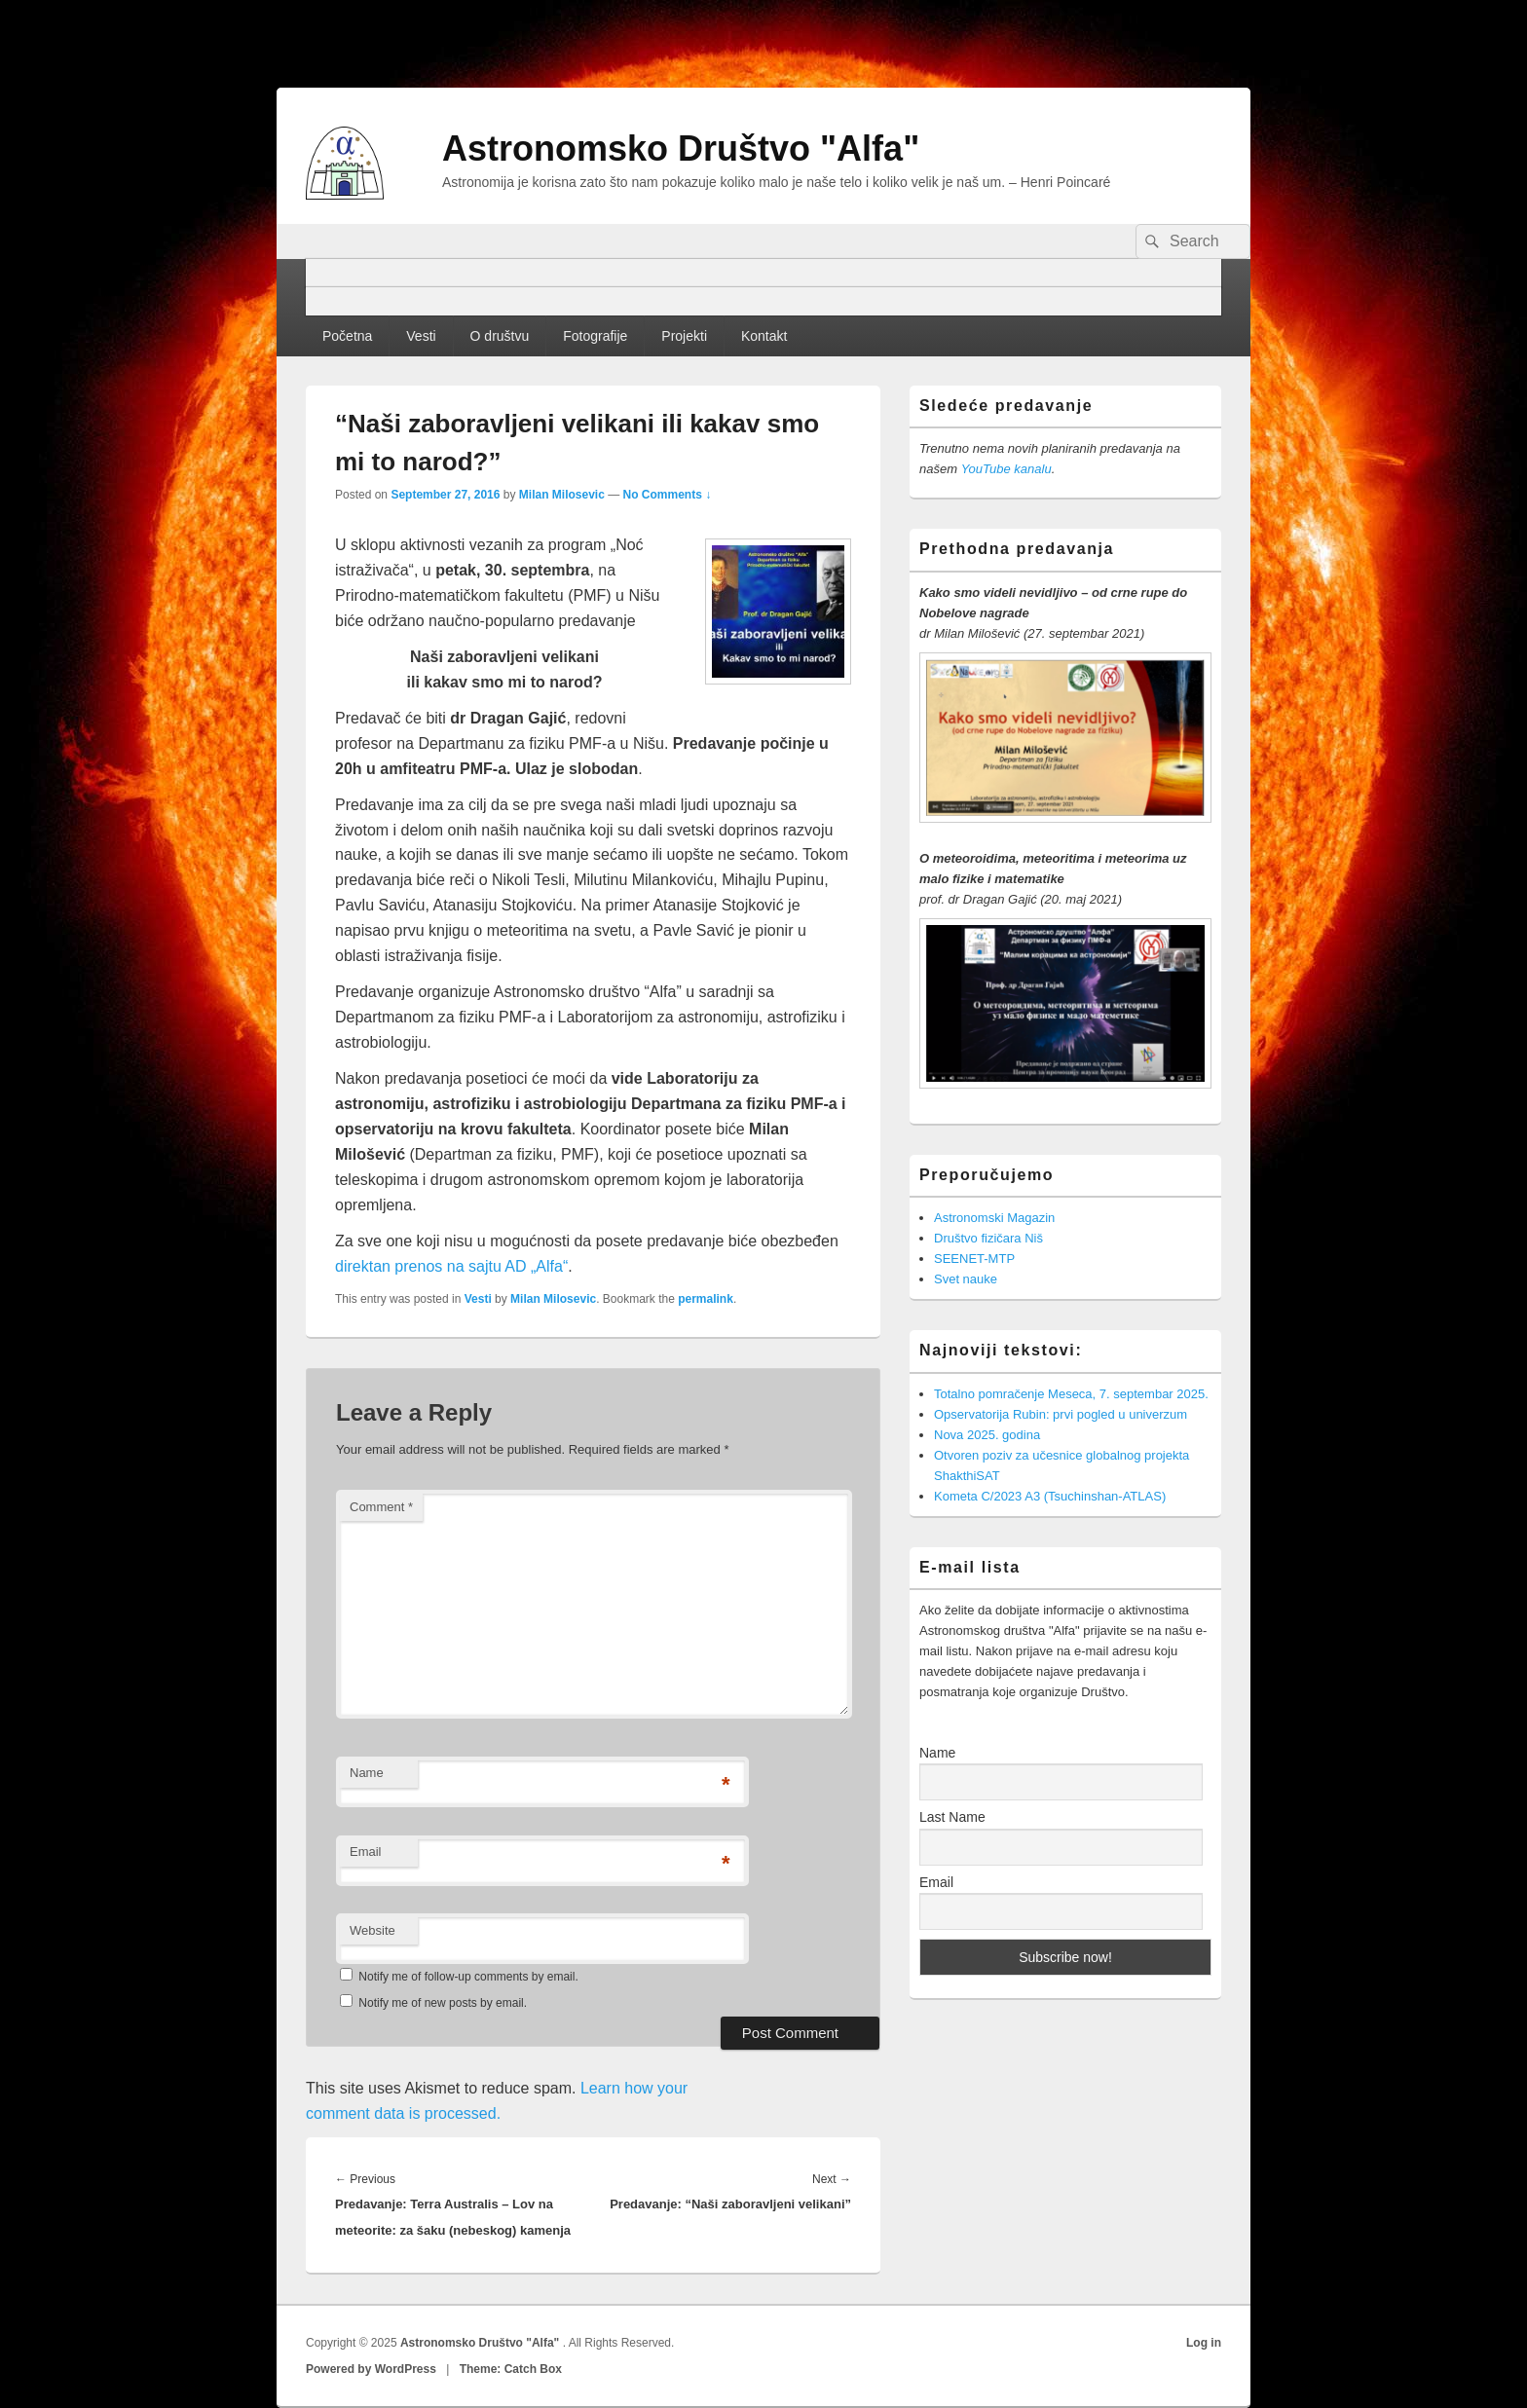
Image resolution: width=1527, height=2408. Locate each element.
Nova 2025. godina (987, 1434)
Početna (347, 336)
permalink (705, 1299)
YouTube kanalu (1006, 469)
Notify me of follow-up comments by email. (467, 1976)
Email (366, 1851)
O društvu (500, 336)
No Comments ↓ (667, 494)
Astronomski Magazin (994, 1217)
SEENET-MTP (974, 1258)
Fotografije (595, 336)
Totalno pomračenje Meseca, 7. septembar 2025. (1071, 1394)
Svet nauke (965, 1279)
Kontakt (764, 336)
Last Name (952, 1817)
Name (367, 1772)
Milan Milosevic (562, 494)
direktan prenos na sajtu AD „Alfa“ (451, 1266)
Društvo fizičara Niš (988, 1238)
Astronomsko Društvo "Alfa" (680, 148)
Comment (381, 1507)
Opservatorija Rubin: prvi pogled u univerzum (1060, 1414)
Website (372, 1930)
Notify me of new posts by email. (442, 2003)
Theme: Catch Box (511, 2369)
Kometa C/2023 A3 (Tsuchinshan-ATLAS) (1050, 1496)
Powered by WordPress (371, 2369)
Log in (1203, 2343)
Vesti (420, 336)
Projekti (684, 336)
